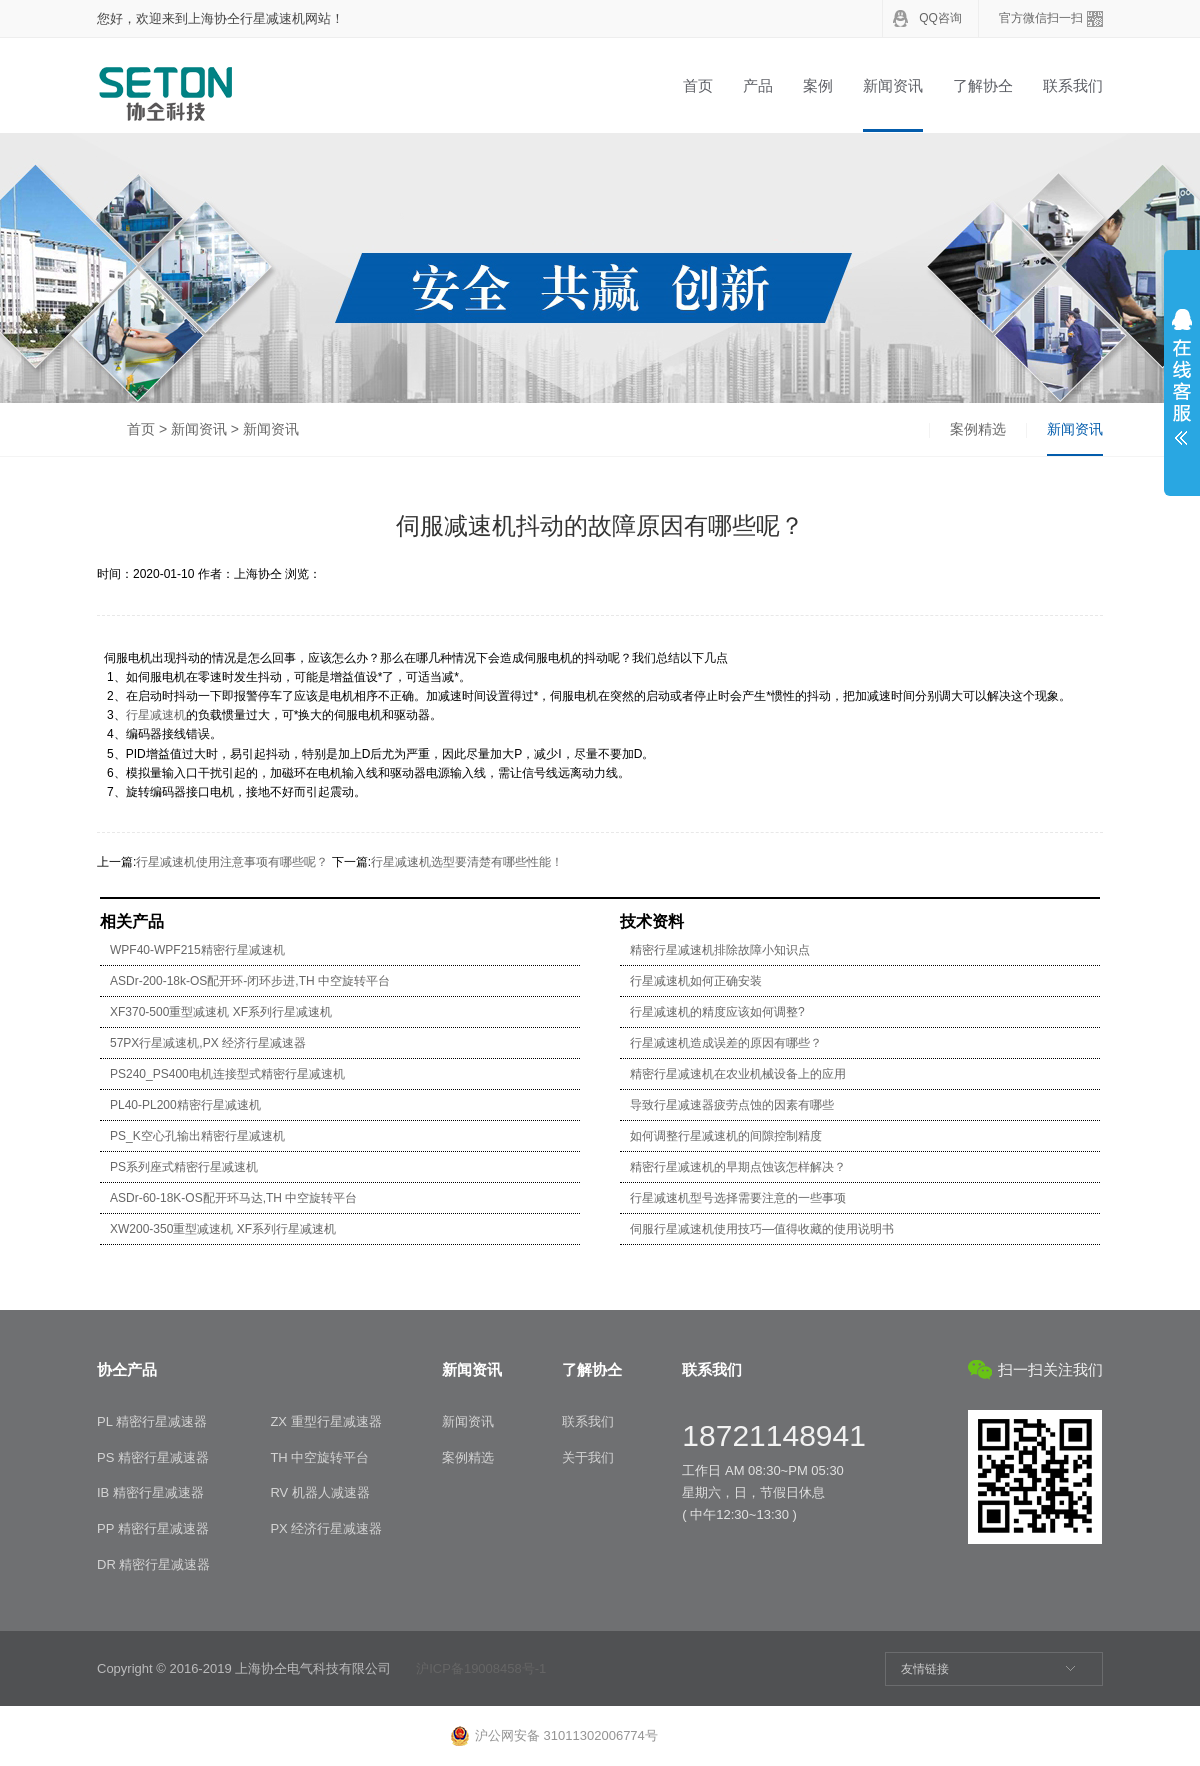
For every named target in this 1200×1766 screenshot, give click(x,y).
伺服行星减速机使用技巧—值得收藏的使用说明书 (762, 1229)
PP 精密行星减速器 (153, 1528)
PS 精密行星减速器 (153, 1457)
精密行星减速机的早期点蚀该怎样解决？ (738, 1167)
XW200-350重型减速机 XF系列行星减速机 (223, 1229)
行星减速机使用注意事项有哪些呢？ (232, 862)
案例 (818, 85)
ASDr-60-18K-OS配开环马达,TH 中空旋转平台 (233, 1198)
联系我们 (1073, 85)
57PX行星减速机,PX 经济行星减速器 (208, 1043)
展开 (1182, 377)
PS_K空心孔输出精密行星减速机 (197, 1136)
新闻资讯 (893, 85)
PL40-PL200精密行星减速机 (185, 1105)
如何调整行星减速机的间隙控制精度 (726, 1136)
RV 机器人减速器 (319, 1492)
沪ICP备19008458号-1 (481, 1668)
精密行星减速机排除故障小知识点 (720, 950)
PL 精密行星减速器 (152, 1421)
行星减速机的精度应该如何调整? (717, 1012)
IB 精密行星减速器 (150, 1492)
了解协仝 (983, 85)
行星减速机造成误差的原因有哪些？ (726, 1043)
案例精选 (978, 429)
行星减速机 (156, 715)
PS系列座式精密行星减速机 (184, 1167)
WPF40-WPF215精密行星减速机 (197, 950)
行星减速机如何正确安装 (696, 981)
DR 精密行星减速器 (153, 1564)
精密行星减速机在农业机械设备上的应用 (738, 1074)
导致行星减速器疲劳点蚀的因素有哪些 (732, 1105)
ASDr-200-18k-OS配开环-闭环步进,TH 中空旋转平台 (250, 981)
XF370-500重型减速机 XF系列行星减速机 (221, 1012)
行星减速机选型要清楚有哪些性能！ (467, 862)
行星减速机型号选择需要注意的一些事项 (738, 1198)
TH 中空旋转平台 (319, 1457)
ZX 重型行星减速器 (325, 1421)
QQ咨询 (940, 18)
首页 (698, 85)
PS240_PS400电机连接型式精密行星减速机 (227, 1074)
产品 (758, 85)
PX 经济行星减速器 (326, 1528)
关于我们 (588, 1457)
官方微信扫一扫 (1041, 18)
